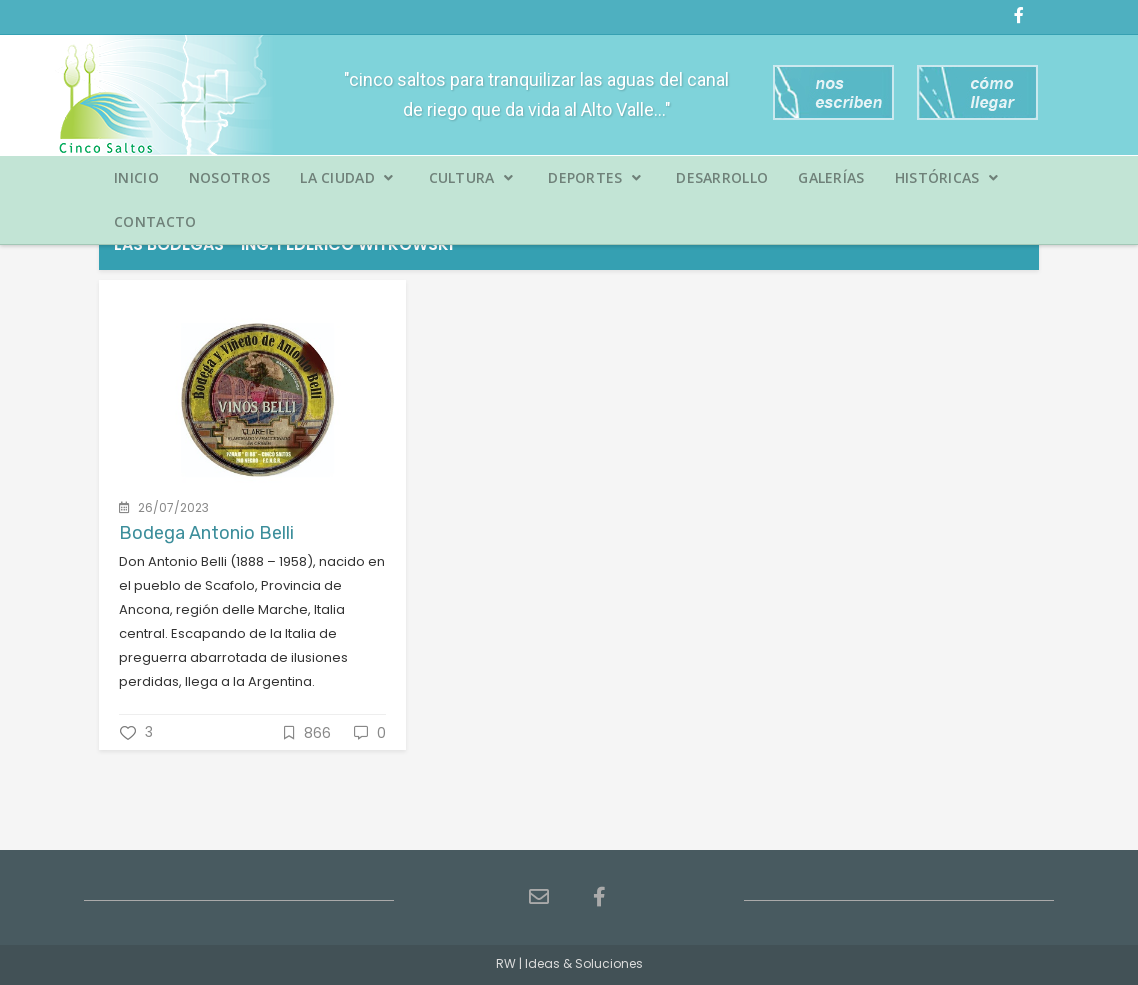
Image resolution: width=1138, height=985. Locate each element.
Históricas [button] (947, 177)
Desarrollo (722, 177)
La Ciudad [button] (346, 177)
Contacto (155, 221)
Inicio (136, 177)
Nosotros (229, 177)
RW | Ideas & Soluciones (569, 963)
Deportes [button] (594, 177)
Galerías (831, 177)
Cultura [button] (471, 177)
